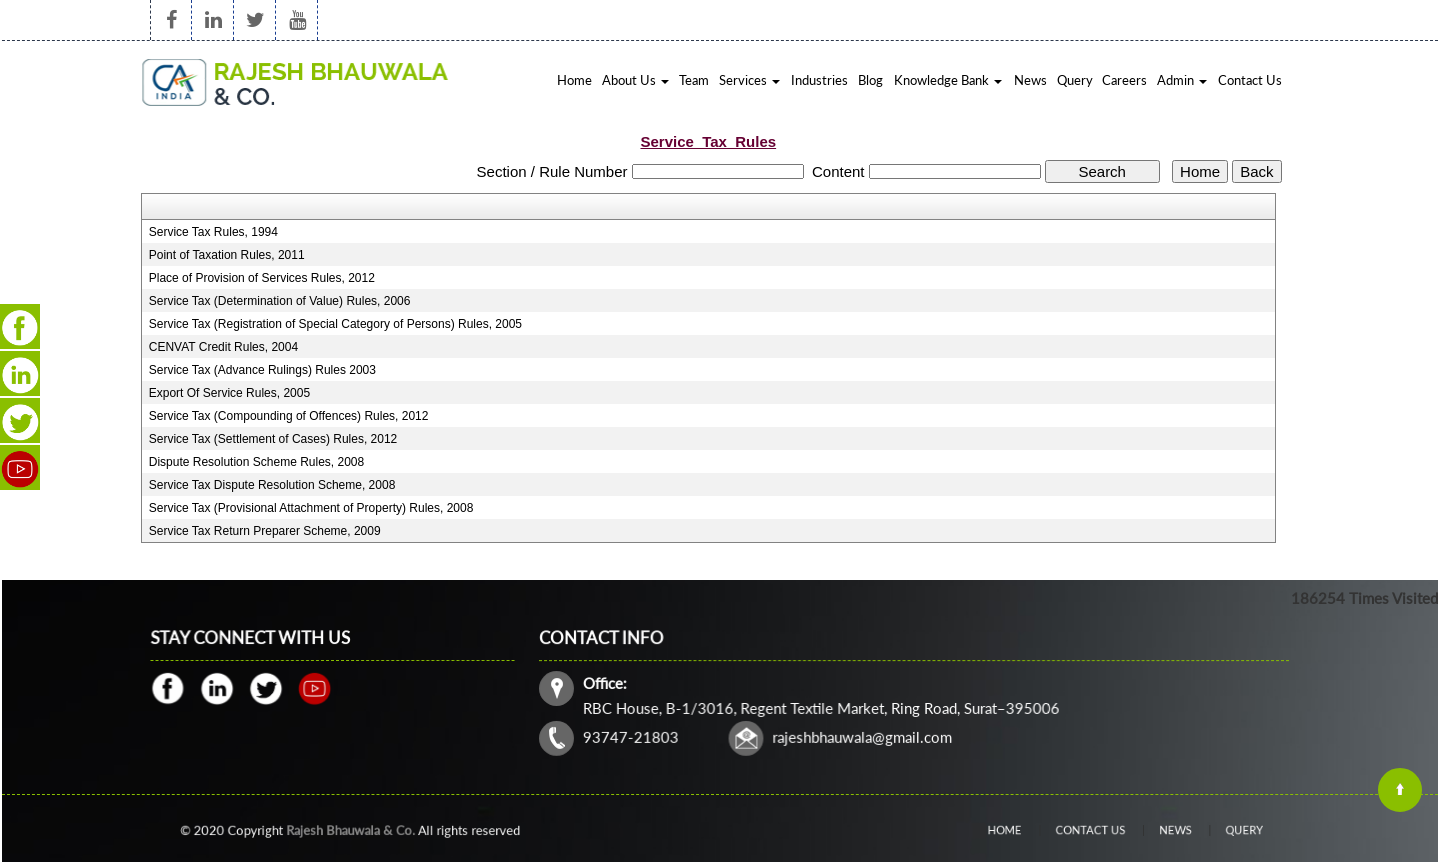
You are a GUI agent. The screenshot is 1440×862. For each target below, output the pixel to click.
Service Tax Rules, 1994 (213, 232)
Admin (1182, 80)
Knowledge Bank (948, 80)
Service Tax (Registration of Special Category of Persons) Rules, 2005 (335, 324)
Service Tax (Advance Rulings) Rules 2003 (262, 370)
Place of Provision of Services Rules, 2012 (262, 278)
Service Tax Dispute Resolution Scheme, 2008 (272, 485)
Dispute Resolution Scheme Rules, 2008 (256, 462)
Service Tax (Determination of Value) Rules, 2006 (280, 301)
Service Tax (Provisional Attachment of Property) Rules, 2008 (311, 508)
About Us (635, 80)
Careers (1124, 80)
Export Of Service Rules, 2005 (229, 393)
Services (749, 80)
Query (1075, 80)
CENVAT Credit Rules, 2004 (223, 347)
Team (694, 80)
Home (574, 80)
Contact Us (1250, 80)
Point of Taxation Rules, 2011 (227, 255)
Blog (870, 80)
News (1030, 80)
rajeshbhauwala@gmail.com (863, 735)
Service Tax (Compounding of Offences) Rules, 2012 (289, 416)
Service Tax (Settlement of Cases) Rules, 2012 (273, 439)
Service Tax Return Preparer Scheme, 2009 (265, 531)
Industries (819, 80)
